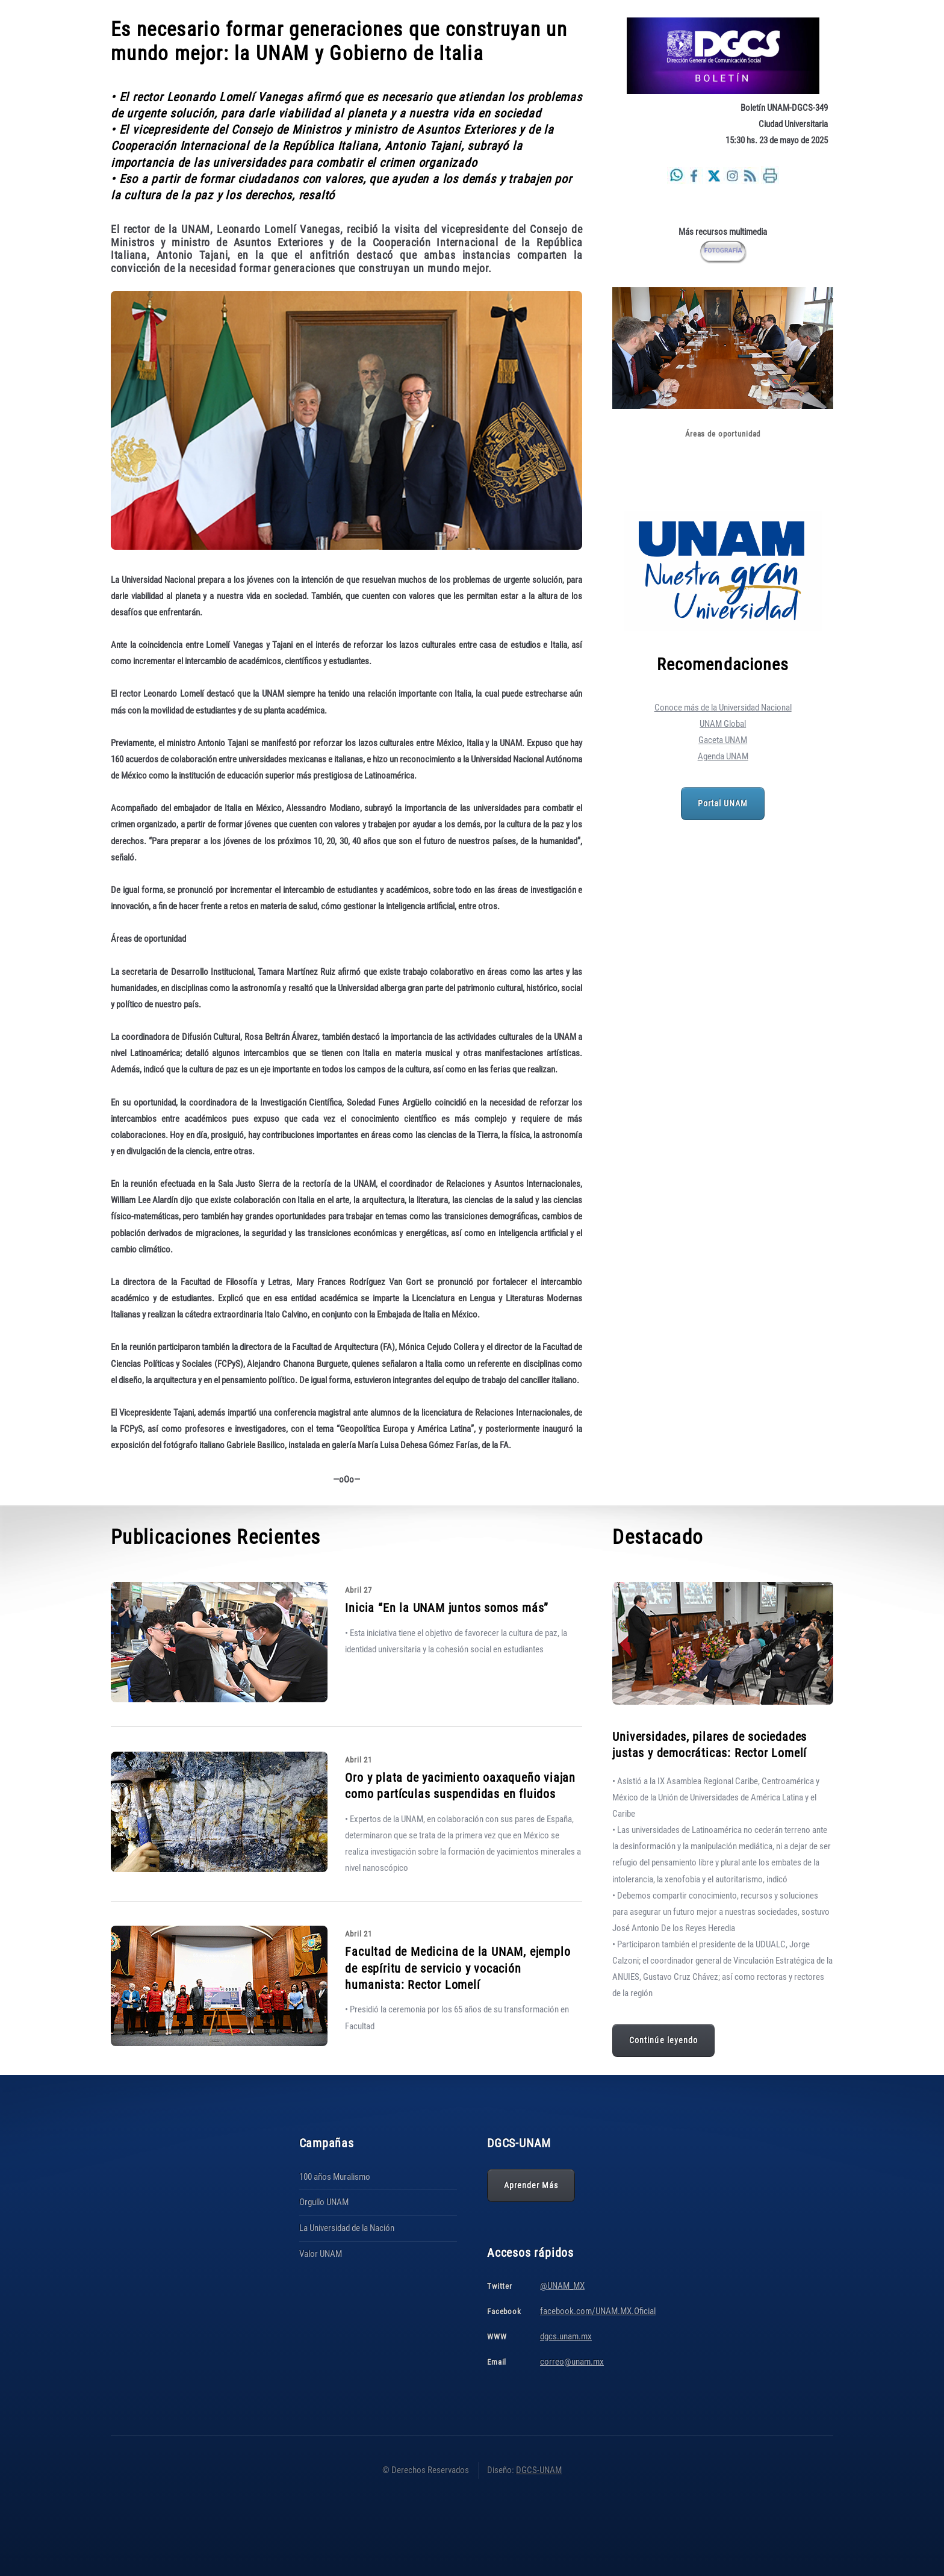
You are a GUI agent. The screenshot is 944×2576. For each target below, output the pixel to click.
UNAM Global (723, 723)
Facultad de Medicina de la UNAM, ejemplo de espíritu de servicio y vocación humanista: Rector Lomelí (457, 1967)
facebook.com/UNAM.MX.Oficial (598, 2311)
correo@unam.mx (572, 2361)
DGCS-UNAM (539, 2470)
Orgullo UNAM (324, 2202)
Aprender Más (531, 2185)
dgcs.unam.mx (566, 2336)
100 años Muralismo (334, 2176)
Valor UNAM (320, 2253)
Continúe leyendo (663, 2040)
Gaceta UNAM (722, 740)
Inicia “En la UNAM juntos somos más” (446, 1608)
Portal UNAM (723, 803)
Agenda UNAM (723, 756)
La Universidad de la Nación (346, 2228)
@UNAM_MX (562, 2285)
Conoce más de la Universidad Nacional (723, 707)
